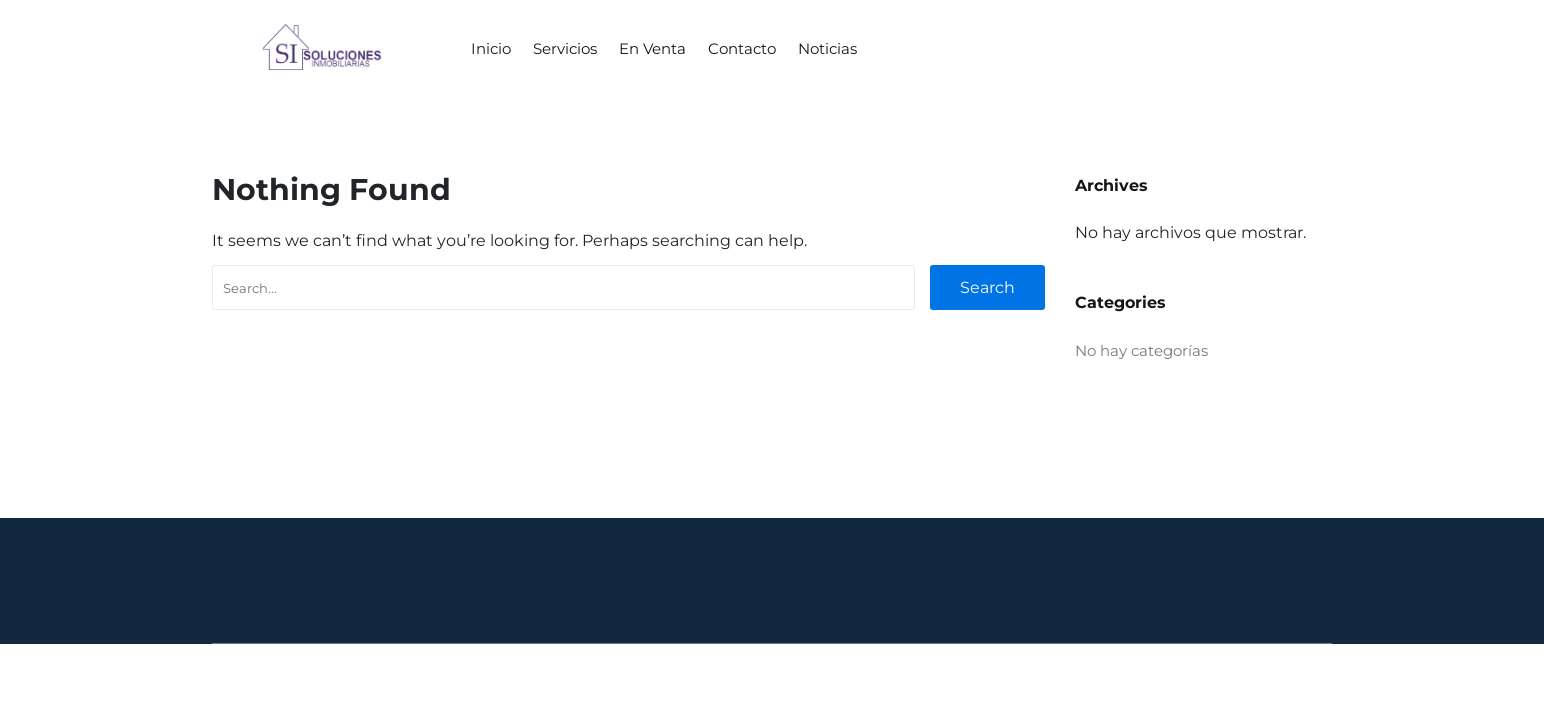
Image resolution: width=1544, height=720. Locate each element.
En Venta (652, 48)
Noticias (827, 48)
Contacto (742, 48)
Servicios (565, 48)
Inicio (491, 48)
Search (987, 287)
